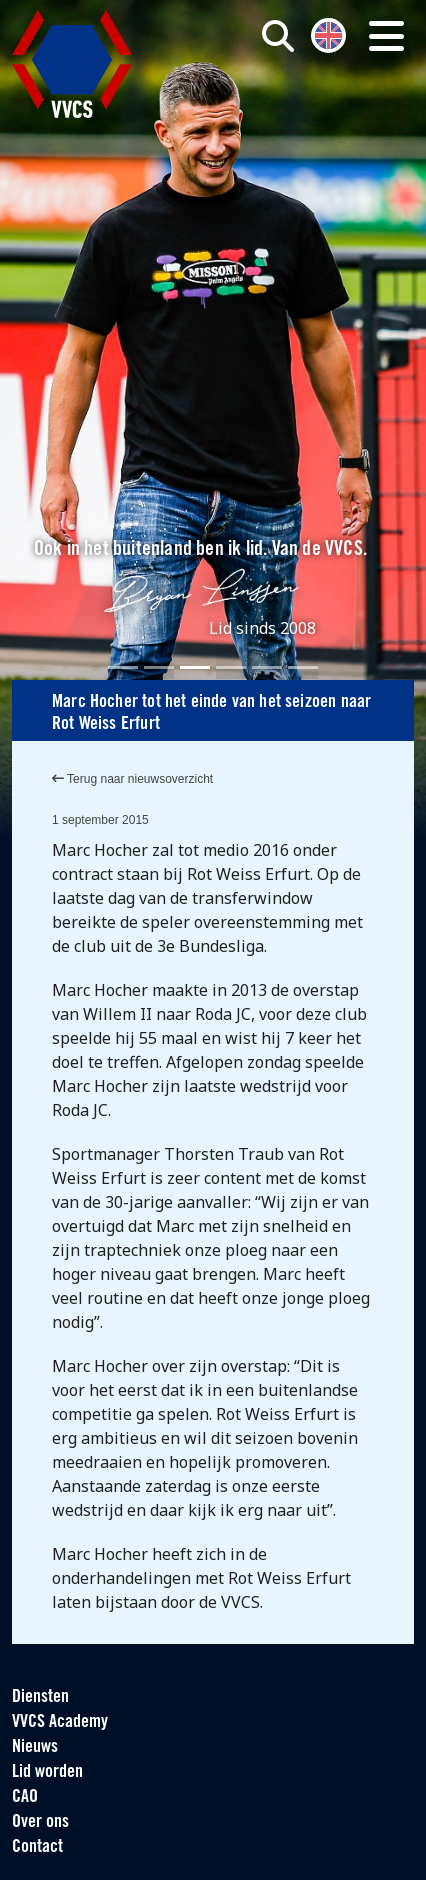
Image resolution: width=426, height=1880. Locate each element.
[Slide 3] (195, 667)
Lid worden (47, 1772)
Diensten (40, 1697)
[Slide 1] (123, 667)
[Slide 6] (303, 667)
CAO (25, 1797)
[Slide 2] (159, 667)
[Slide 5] (267, 667)
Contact (37, 1847)
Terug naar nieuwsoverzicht (132, 779)
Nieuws (35, 1747)
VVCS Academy (60, 1722)
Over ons (40, 1822)
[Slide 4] (231, 667)
